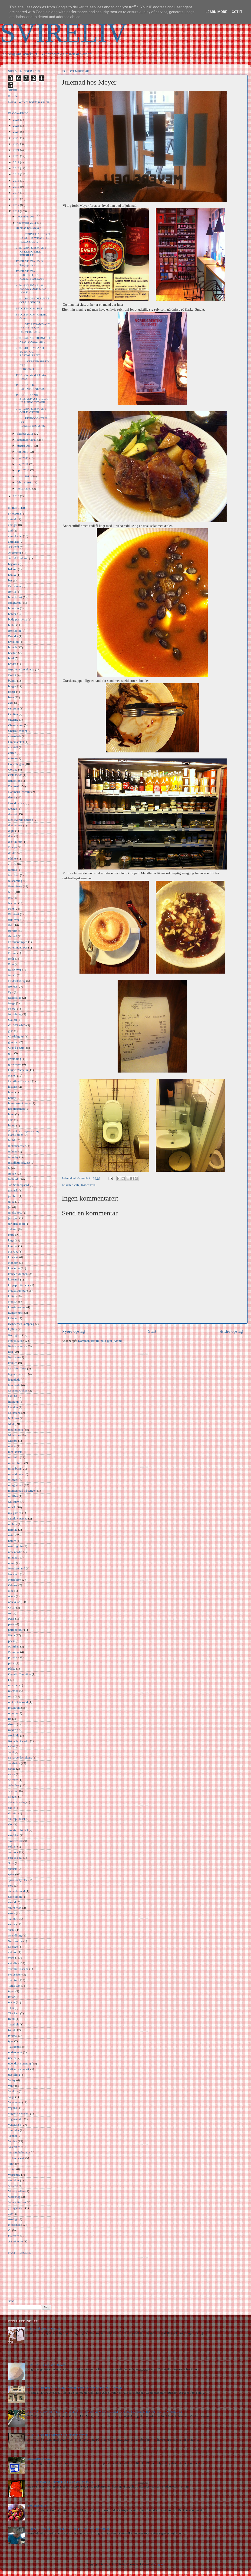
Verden (12, 2141)
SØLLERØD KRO (39, 2458)
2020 (16, 156)
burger (12, 686)
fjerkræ (12, 930)
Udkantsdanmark (19, 2069)
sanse (11, 1774)
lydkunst (13, 1418)
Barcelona (14, 586)
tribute (12, 2030)
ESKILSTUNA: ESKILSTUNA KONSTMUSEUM (30, 274)
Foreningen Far (17, 947)
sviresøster (15, 1974)
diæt (10, 836)
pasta (11, 1624)
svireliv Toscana (18, 1969)
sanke (11, 1768)
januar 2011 (24, 488)
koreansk (14, 1279)
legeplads (14, 1379)
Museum (13, 1501)
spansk (12, 1868)
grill (10, 1053)
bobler (12, 614)
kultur (12, 1296)
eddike (12, 858)
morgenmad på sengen (22, 1490)
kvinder (13, 1318)
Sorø (11, 1863)
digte (11, 831)
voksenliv (14, 2174)
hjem (11, 1092)
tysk (10, 2041)
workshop (14, 2197)
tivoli (11, 2019)
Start (152, 1331)
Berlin (12, 591)
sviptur (12, 1952)
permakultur (15, 1629)
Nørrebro (14, 1579)
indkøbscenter (17, 1146)
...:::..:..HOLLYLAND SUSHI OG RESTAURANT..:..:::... (32, 351)
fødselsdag (15, 1014)
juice (11, 1201)
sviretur (13, 1980)
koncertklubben (18, 1274)
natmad (12, 1529)
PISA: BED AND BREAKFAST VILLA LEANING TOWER (31, 398)
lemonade (14, 1385)
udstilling (14, 2074)
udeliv (12, 2058)
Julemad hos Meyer (28, 228)
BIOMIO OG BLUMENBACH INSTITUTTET (57, 2435)
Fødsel (12, 1009)
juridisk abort (16, 1223)
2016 (16, 180)
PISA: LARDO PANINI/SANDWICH (32, 386)
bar (10, 580)
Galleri (12, 1019)
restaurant (14, 1707)
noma (11, 1563)
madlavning (15, 1429)
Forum (12, 953)
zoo (10, 2213)
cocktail (13, 747)
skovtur (13, 1813)
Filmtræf (13, 914)
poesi (11, 1641)
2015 (16, 186)
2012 (16, 205)
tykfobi (12, 2035)
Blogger (159, 2564)
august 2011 (25, 445)
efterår (12, 864)
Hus (10, 1120)
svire (11, 1957)
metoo (12, 1446)
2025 (16, 125)
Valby (12, 2080)
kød (10, 1351)
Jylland (12, 1229)
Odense (13, 1585)
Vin (10, 2163)
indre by (13, 1157)
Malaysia (14, 1435)
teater (11, 2002)
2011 (16, 211)
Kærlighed (14, 1335)
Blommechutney (37, 2505)
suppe (12, 1924)
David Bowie (16, 803)
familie (12, 869)
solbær (12, 1846)
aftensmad (14, 513)
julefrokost (15, 1212)
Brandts (13, 636)
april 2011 (23, 470)
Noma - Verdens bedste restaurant (29, 102)
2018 (16, 168)
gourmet (13, 1042)
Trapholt (13, 2024)
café (76, 1185)
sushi (11, 1930)
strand (12, 1902)
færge (11, 1003)
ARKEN (13, 547)
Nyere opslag (73, 1331)
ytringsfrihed (16, 2208)
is (9, 1168)
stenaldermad (16, 1891)
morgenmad (15, 1485)
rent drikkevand (18, 1702)
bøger (11, 691)
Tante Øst (14, 1985)
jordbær (13, 1196)
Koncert (13, 1262)
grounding (14, 1058)
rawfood (13, 1691)
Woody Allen (16, 2191)
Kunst (12, 1301)
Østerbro (13, 2236)
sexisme (13, 1791)
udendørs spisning (19, 2063)
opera (11, 1596)
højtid (12, 1125)
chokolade (14, 736)
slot (10, 1824)
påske (11, 1668)
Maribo (12, 1440)
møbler (12, 1524)
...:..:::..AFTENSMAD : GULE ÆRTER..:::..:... (32, 410)
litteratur (13, 1401)
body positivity (17, 619)
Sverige (13, 1946)
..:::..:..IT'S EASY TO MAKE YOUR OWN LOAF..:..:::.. (31, 288)
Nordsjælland (16, 1568)
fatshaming (15, 881)
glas (10, 1031)
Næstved (13, 1574)
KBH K (13, 1251)
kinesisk (13, 1257)
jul (9, 1207)
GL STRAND (17, 1025)
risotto (12, 1724)
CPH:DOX (15, 775)
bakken (12, 569)
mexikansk (15, 1452)
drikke (12, 853)
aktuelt (12, 519)
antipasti (13, 541)
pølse (11, 1663)
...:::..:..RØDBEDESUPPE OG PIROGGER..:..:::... (33, 300)
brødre (12, 664)
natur (11, 1535)
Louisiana (14, 1412)
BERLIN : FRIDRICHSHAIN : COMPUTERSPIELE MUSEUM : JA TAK (74, 2388)
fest (10, 897)
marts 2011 (24, 476)
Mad (11, 1424)
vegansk (13, 2108)
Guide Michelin (18, 1070)
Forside (13, 96)
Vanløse (13, 2091)
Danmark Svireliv (19, 792)
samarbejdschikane (20, 1757)
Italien (12, 1173)
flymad (12, 936)
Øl (9, 2230)
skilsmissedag (17, 1802)
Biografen (14, 602)
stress (11, 1913)
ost (10, 1613)
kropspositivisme (19, 1285)
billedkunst (15, 597)
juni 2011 (23, 458)
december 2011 (27, 216)
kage (11, 1240)
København (88, 1185)
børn (11, 697)
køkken (12, 1363)
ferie (11, 892)
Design (12, 808)
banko (12, 575)
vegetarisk (14, 2124)
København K (17, 1346)
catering (13, 719)
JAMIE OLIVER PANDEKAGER (48, 2364)
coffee (12, 753)
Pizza (11, 1635)
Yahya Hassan (17, 2202)
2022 (16, 144)
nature (12, 1540)
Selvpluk (13, 1785)
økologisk (14, 2224)
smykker (13, 1835)
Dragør (12, 847)
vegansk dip (15, 2119)
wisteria (13, 2186)
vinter (12, 2169)
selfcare (13, 1780)
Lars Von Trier (17, 1368)
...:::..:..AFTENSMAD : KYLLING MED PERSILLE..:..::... (31, 251)
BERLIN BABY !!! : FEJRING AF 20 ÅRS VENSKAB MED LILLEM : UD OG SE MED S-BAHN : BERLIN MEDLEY (104, 2411)
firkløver (13, 920)
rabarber (13, 1685)
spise (11, 1874)
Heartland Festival (19, 1081)
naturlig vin (15, 1546)
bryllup (12, 653)
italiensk (13, 1179)
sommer (13, 1852)
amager (12, 525)
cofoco (12, 758)
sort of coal (15, 1857)
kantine (12, 1246)
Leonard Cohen (18, 1390)
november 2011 (27, 222)
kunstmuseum (17, 1307)
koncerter (14, 1268)
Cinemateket (16, 742)
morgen (13, 1479)
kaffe (11, 1235)
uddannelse (15, 2052)
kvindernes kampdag (21, 1324)
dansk (12, 797)
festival (12, 903)
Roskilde (13, 1735)
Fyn (10, 992)
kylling (12, 1329)
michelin (13, 1457)
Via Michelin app (19, 2152)
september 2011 (27, 439)
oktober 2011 (25, 433)
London (13, 1407)
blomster (13, 608)
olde (10, 1590)
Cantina (13, 714)
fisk (10, 925)
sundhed (13, 1919)
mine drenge (16, 1474)
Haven (12, 1075)
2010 (16, 496)
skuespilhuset (16, 1819)
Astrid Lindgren (18, 558)
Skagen (12, 1796)
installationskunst (19, 1162)
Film (11, 908)
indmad (13, 1151)
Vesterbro (14, 2147)
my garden (14, 1513)
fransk (12, 975)
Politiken (14, 1646)
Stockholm (15, 1896)
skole (11, 1807)
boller (12, 625)
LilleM (12, 1396)
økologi (13, 2219)
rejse (11, 1696)
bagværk (13, 564)
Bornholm (14, 630)
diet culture (15, 825)
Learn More (216, 12)
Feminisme (15, 886)
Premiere (14, 1652)
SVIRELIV (63, 32)
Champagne (15, 725)
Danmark (14, 786)
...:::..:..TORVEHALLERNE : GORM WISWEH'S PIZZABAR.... (33, 237)
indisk (12, 1140)
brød (11, 658)
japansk (13, 1190)
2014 (16, 192)
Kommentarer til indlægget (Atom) (100, 1340)
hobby (12, 1097)
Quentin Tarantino (19, 1674)
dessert (12, 814)
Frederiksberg (17, 981)
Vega (11, 2097)
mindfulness (15, 1463)
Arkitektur (14, 553)
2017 (16, 174)
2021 (16, 150)
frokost (12, 986)
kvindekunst (15, 1312)
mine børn (14, 1468)
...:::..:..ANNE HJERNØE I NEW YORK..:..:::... (33, 339)
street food (14, 1908)
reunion (13, 1713)
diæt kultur (15, 841)
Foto (11, 964)
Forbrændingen (17, 942)
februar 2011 (25, 482)
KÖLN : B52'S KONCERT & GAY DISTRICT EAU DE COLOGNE (71, 2529)
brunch (12, 647)
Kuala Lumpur (17, 1290)
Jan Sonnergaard (18, 1185)
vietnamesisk (16, 2158)
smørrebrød (15, 1841)
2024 (16, 131)
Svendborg (15, 1935)
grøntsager (14, 1064)
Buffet (12, 675)
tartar (11, 1996)
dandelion (14, 780)
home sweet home (19, 1103)
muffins (13, 1496)
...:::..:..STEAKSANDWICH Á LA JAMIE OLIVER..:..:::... (33, 327)
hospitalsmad (16, 1108)
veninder (13, 2130)
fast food (13, 875)
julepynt (13, 1218)
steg (10, 1885)
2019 (16, 162)
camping (13, 708)
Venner (12, 2135)
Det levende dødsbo (20, 819)
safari (11, 1746)
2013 (16, 199)
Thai (11, 2008)
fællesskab (14, 997)
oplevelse (14, 1602)
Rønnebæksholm (18, 1741)
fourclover (14, 969)
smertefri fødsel (18, 1830)
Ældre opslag (231, 1331)
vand (11, 2085)
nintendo (13, 1557)
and (10, 530)
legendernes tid (17, 1374)
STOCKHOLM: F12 (29, 308)
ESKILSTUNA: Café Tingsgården (29, 263)
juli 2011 (23, 451)
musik (12, 1507)
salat (11, 1752)
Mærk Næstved (17, 1518)
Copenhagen (16, 764)
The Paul (13, 2013)
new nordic (15, 1552)
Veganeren (14, 2102)
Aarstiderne (15, 2241)
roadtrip (13, 1730)
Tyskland (14, 2046)
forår (11, 958)
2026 (16, 119)
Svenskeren (15, 1941)
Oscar (11, 1607)
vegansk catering (18, 2113)
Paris (11, 1618)
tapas (11, 1991)
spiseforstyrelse (18, 1880)
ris (9, 1718)
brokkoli (13, 641)
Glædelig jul (16, 1036)
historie (13, 1086)
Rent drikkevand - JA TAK (44, 2328)
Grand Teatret (16, 1047)
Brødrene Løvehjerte (21, 669)
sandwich (14, 1763)
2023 (16, 138)
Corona (12, 769)
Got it (237, 12)
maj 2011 (23, 464)
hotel (11, 1114)
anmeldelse (15, 536)
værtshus (13, 2180)
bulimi (12, 680)
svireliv (13, 1963)
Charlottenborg (17, 730)
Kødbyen (14, 1357)
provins (13, 1657)
